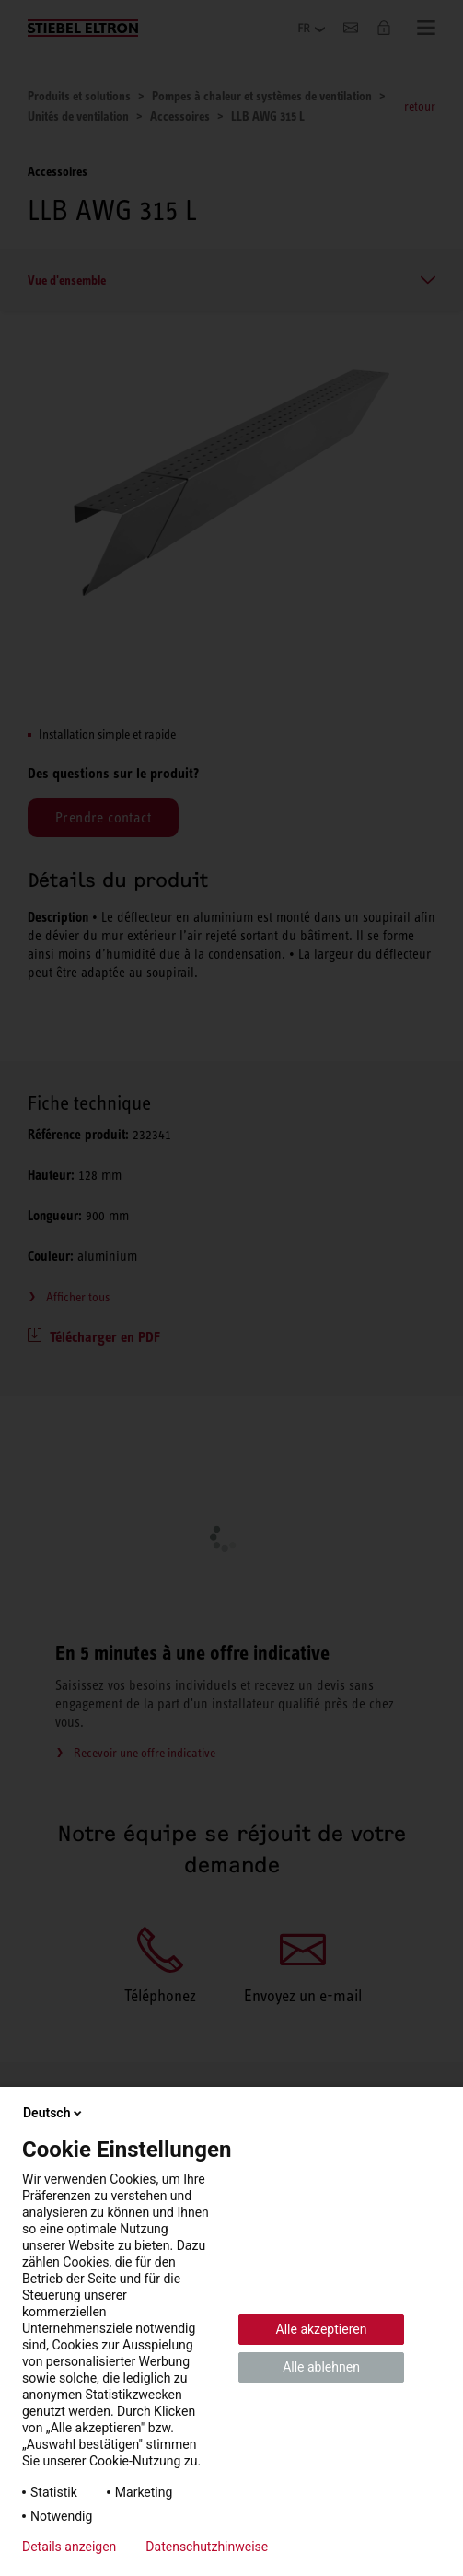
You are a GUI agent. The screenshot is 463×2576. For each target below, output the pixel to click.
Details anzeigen (69, 2546)
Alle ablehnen (321, 2367)
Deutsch (54, 2112)
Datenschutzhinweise (206, 2546)
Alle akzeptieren (321, 2329)
